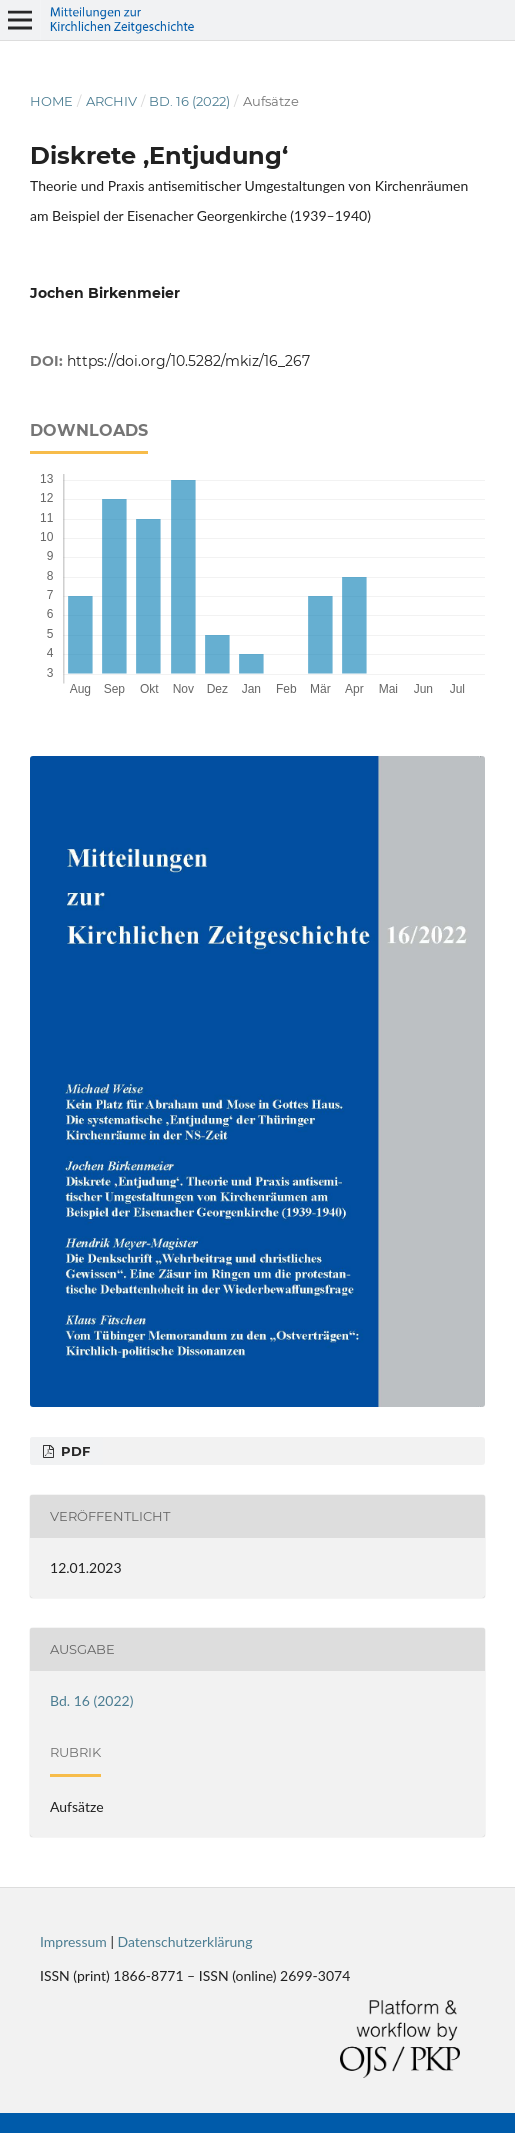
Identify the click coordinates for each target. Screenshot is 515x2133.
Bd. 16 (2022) (189, 101)
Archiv (111, 101)
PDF (73, 1451)
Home (51, 101)
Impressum (73, 1941)
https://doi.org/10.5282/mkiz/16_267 (188, 361)
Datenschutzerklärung (185, 1941)
